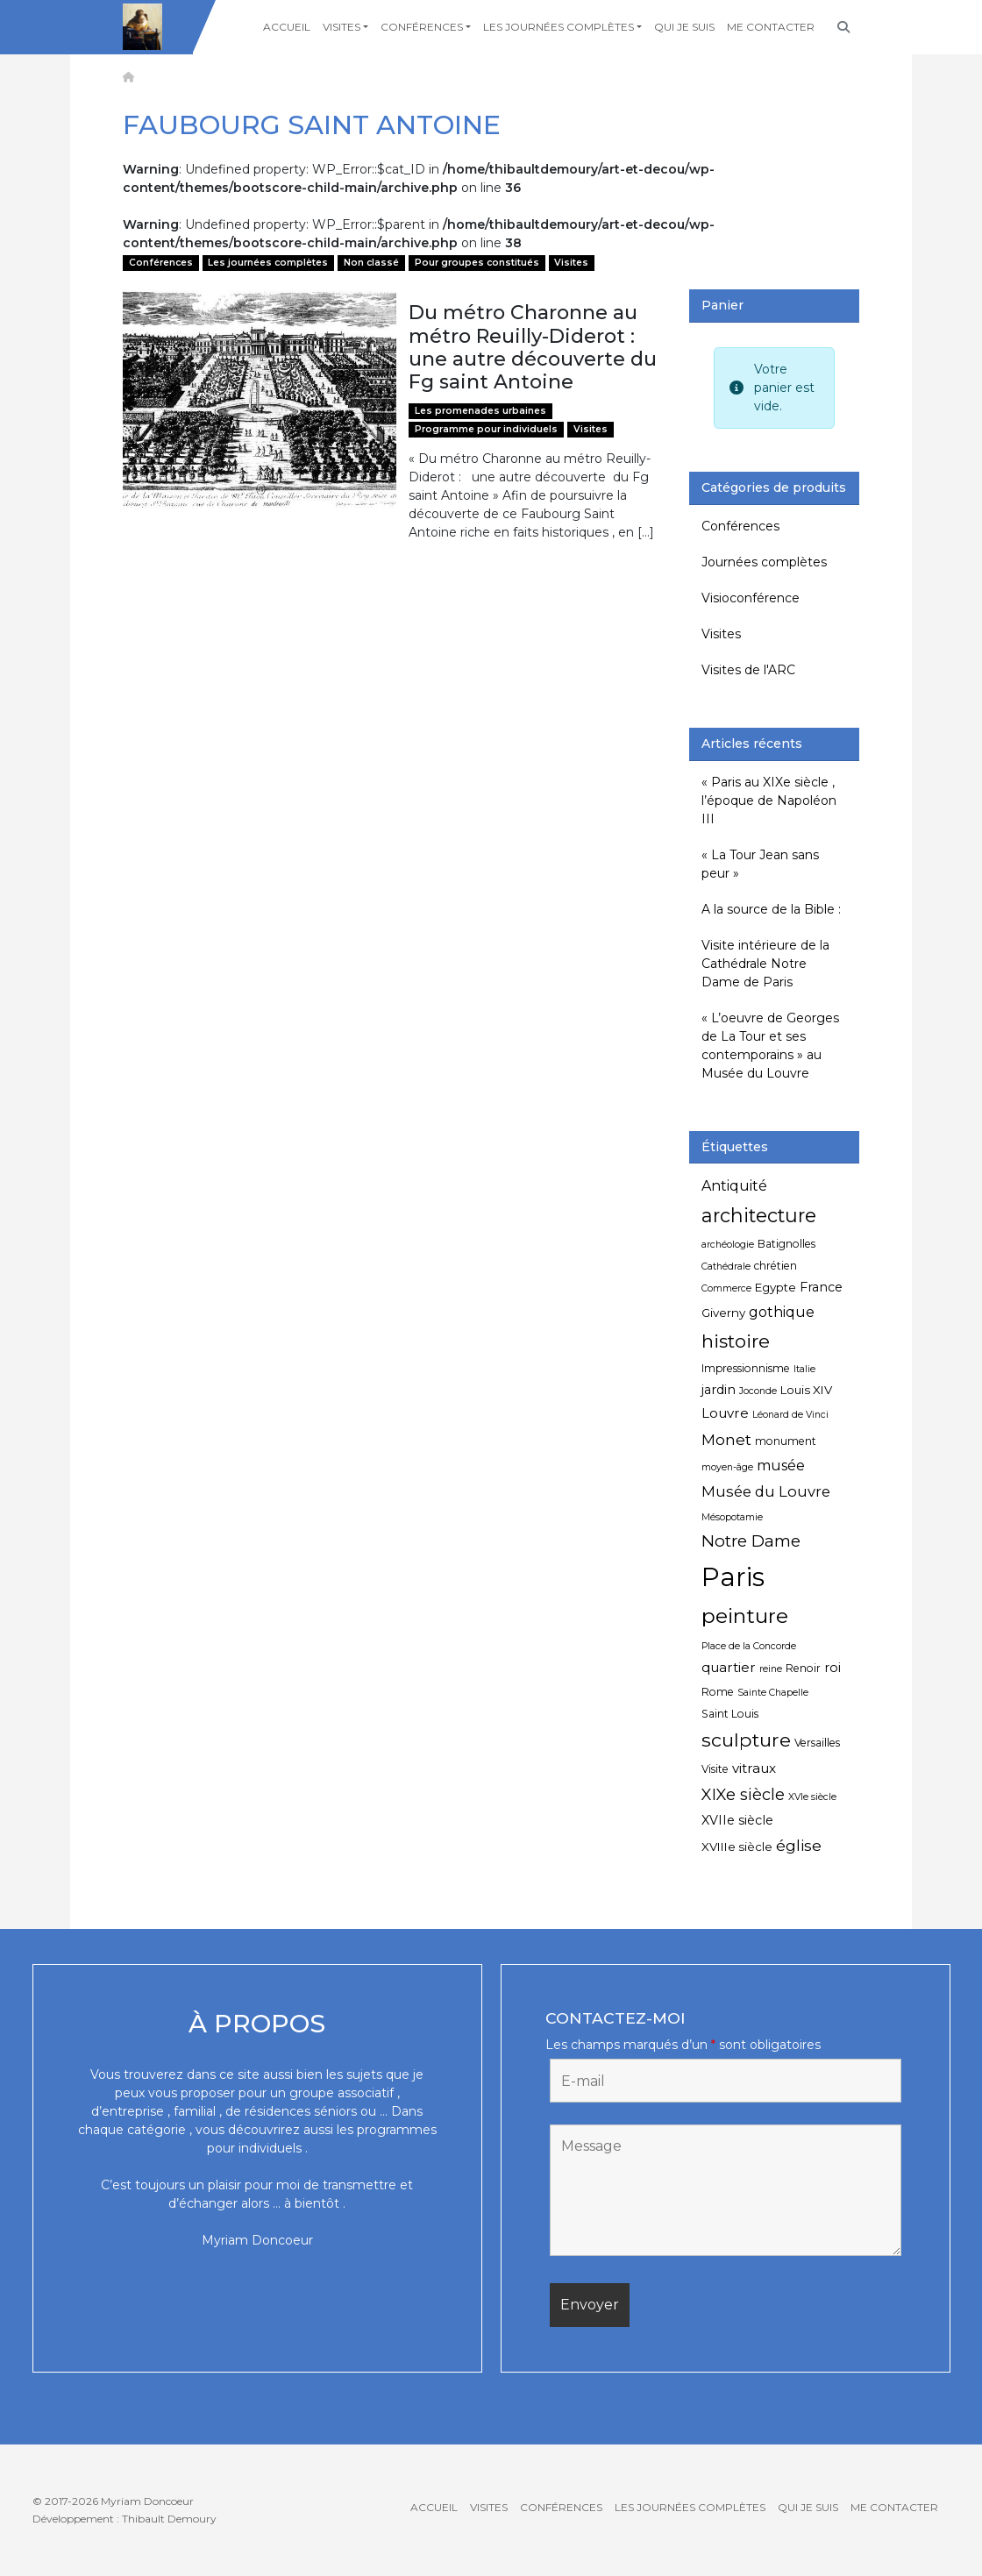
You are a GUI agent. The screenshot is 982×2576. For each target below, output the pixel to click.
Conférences (422, 26)
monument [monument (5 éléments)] (785, 1441)
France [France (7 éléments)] (821, 1287)
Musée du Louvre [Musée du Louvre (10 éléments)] (765, 1491)
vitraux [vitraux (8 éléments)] (754, 1768)
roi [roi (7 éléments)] (832, 1668)
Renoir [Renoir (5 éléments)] (803, 1668)
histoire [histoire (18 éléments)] (735, 1341)
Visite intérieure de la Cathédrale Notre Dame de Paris (765, 963)
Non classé (371, 262)
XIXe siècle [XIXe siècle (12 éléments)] (743, 1794)
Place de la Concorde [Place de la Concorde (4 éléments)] (748, 1646)
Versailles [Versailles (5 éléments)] (817, 1742)
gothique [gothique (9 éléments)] (782, 1312)
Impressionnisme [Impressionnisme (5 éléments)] (745, 1368)
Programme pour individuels (486, 429)
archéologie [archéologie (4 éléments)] (727, 1244)
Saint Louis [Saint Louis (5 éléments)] (729, 1713)
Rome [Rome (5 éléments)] (717, 1691)
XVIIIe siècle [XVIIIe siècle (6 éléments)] (736, 1846)
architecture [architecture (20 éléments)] (758, 1215)
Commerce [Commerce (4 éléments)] (726, 1288)
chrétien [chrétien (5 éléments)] (775, 1265)
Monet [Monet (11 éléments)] (726, 1439)
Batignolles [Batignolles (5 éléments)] (786, 1243)
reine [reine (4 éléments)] (770, 1669)
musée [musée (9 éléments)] (781, 1465)
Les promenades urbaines (480, 410)
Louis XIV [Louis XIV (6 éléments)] (806, 1390)
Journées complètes (764, 562)
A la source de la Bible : (771, 909)
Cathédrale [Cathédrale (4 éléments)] (726, 1266)
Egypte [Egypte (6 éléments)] (775, 1287)
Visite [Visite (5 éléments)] (715, 1768)
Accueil (286, 26)
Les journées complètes (558, 26)
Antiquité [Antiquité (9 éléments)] (734, 1186)
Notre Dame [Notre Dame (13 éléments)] (751, 1541)
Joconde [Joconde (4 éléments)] (758, 1391)
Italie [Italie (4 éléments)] (804, 1369)
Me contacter (771, 26)
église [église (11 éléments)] (799, 1845)
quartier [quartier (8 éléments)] (728, 1667)
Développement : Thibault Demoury (124, 2518)
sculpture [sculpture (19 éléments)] (746, 1739)
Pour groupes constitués (477, 262)
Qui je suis (684, 26)
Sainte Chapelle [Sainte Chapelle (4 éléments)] (772, 1692)
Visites (341, 26)
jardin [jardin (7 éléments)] (718, 1390)
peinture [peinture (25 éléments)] (744, 1615)
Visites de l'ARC (748, 670)
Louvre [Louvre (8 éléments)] (725, 1413)
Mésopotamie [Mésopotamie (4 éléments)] (732, 1517)
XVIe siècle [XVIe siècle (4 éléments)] (812, 1797)
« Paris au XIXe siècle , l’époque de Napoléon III (768, 800)
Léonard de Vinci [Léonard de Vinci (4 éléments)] (790, 1414)
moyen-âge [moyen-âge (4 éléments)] (727, 1467)
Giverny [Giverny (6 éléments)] (723, 1313)
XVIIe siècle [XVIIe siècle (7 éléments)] (737, 1820)
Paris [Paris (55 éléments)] (733, 1577)
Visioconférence (750, 598)
